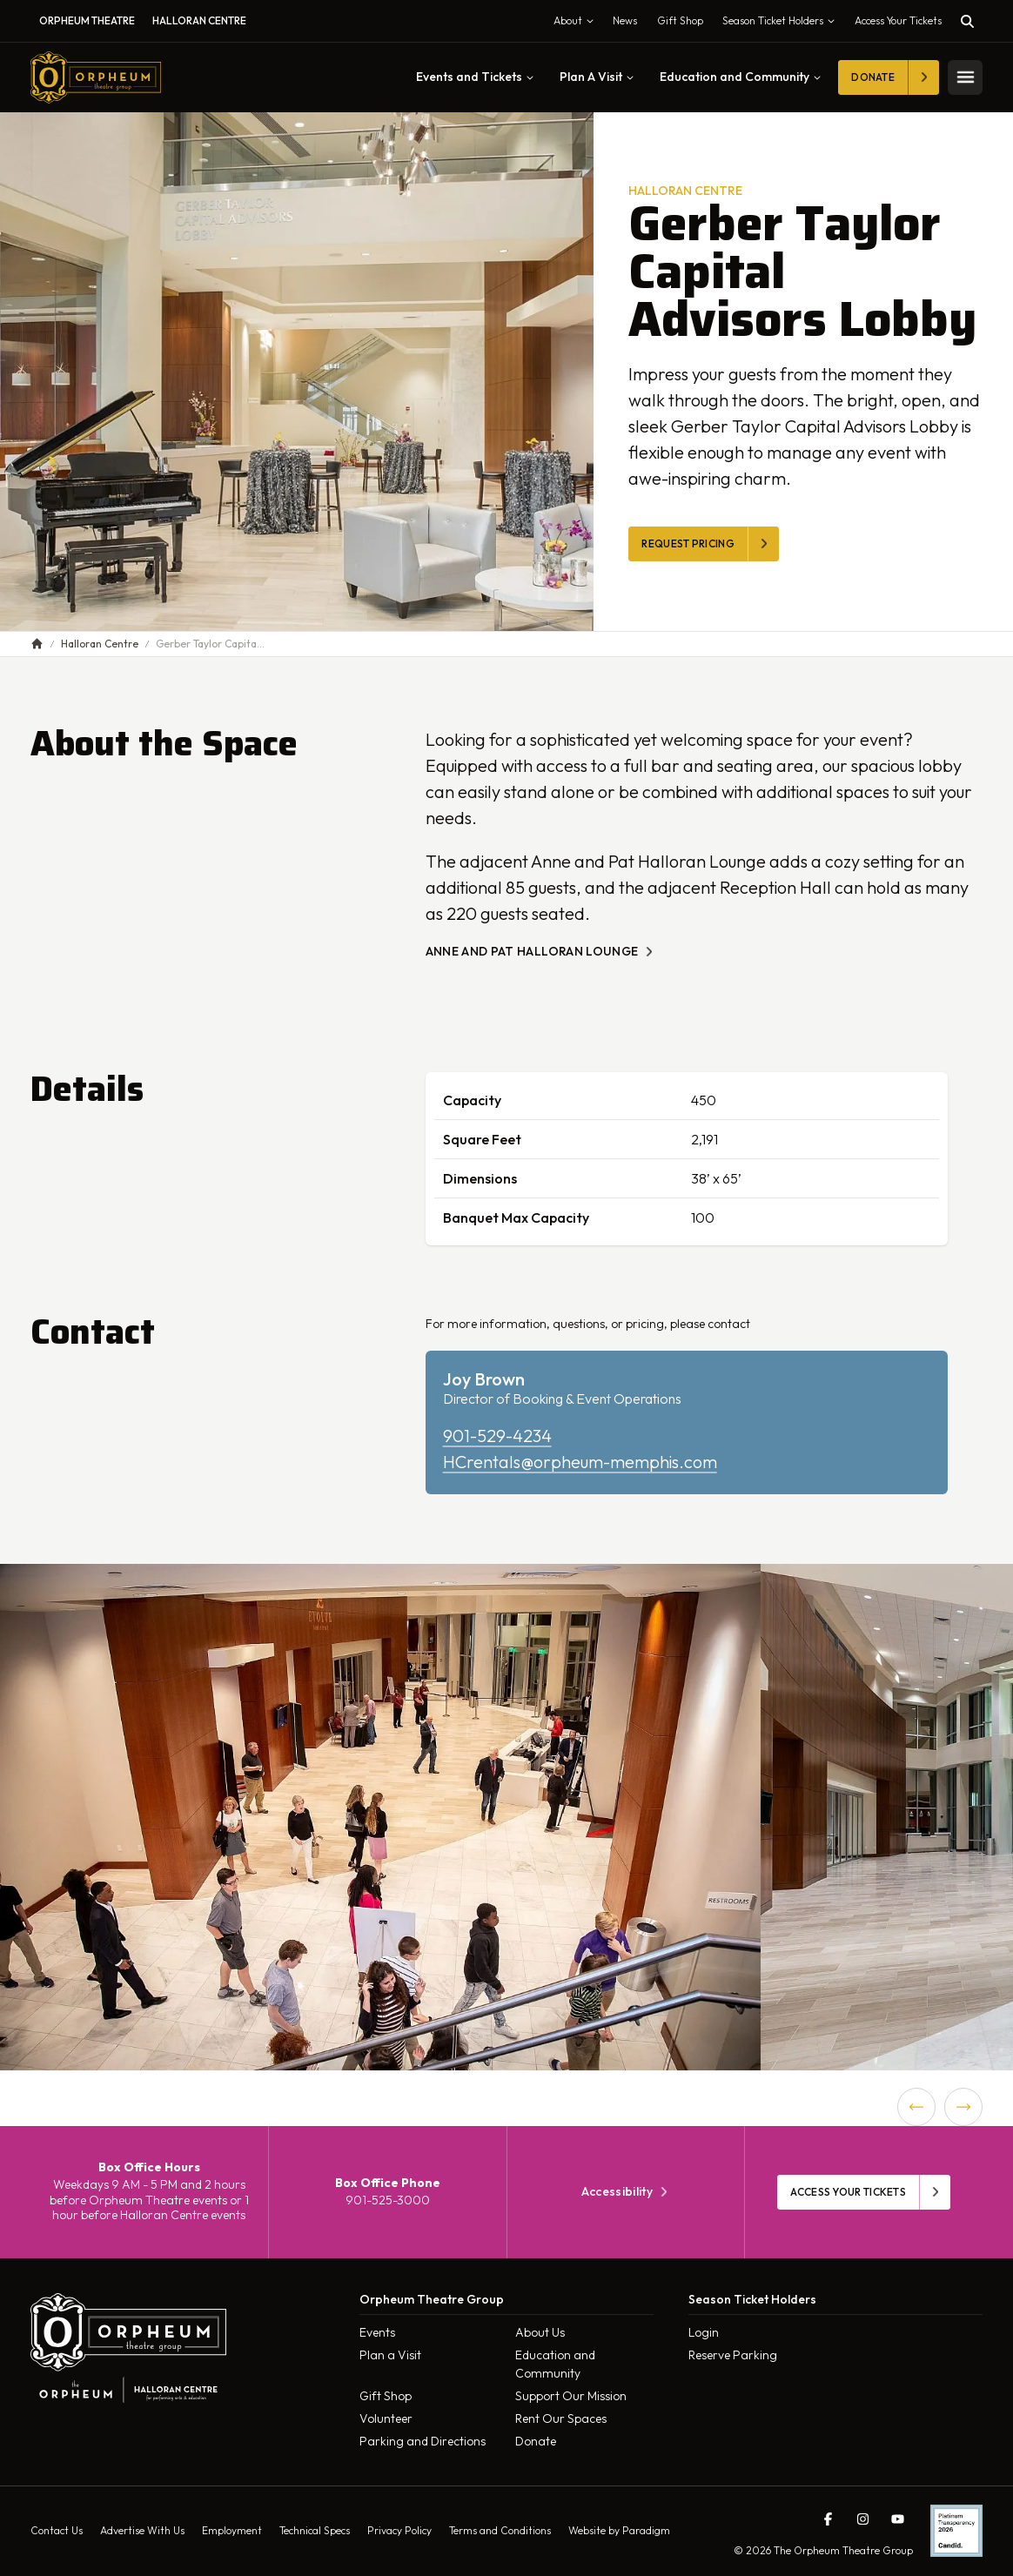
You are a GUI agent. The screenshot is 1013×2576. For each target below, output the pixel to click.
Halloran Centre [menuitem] (199, 20)
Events (377, 2332)
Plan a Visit (390, 2355)
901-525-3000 (387, 2200)
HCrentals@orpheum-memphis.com (580, 1461)
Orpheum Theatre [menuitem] (87, 20)
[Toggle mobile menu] (965, 77)
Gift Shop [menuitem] (680, 20)
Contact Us (56, 2530)
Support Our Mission (571, 2396)
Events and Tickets (474, 76)
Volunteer (386, 2418)
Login (703, 2332)
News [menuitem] (625, 20)
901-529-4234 (497, 1435)
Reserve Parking (732, 2355)
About (577, 24)
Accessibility (626, 2191)
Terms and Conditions (500, 2530)
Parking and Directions (422, 2441)
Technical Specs (314, 2530)
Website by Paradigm (619, 2530)
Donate (535, 2441)
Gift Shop (385, 2396)
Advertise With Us (142, 2530)
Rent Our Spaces (561, 2418)
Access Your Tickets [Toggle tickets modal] (898, 20)
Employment (232, 2530)
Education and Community (740, 76)
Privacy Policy (399, 2530)
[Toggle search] (967, 21)
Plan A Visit (597, 76)
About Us (540, 2332)
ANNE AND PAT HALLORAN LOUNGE (541, 951)
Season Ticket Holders (782, 24)
